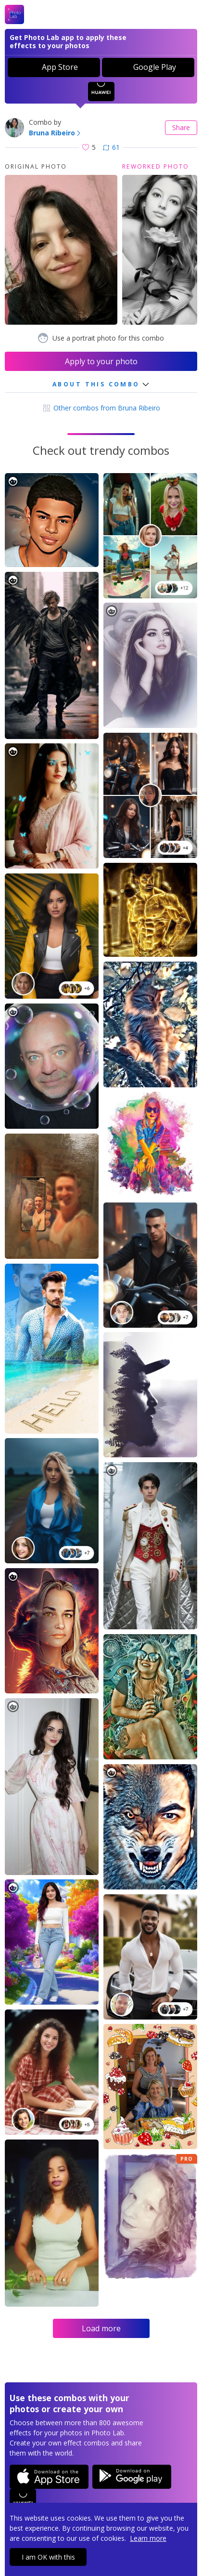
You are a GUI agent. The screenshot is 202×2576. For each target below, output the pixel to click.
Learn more (148, 2538)
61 (111, 147)
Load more (101, 2328)
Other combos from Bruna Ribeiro (101, 407)
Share (181, 127)
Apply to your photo (101, 361)
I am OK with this (48, 2557)
